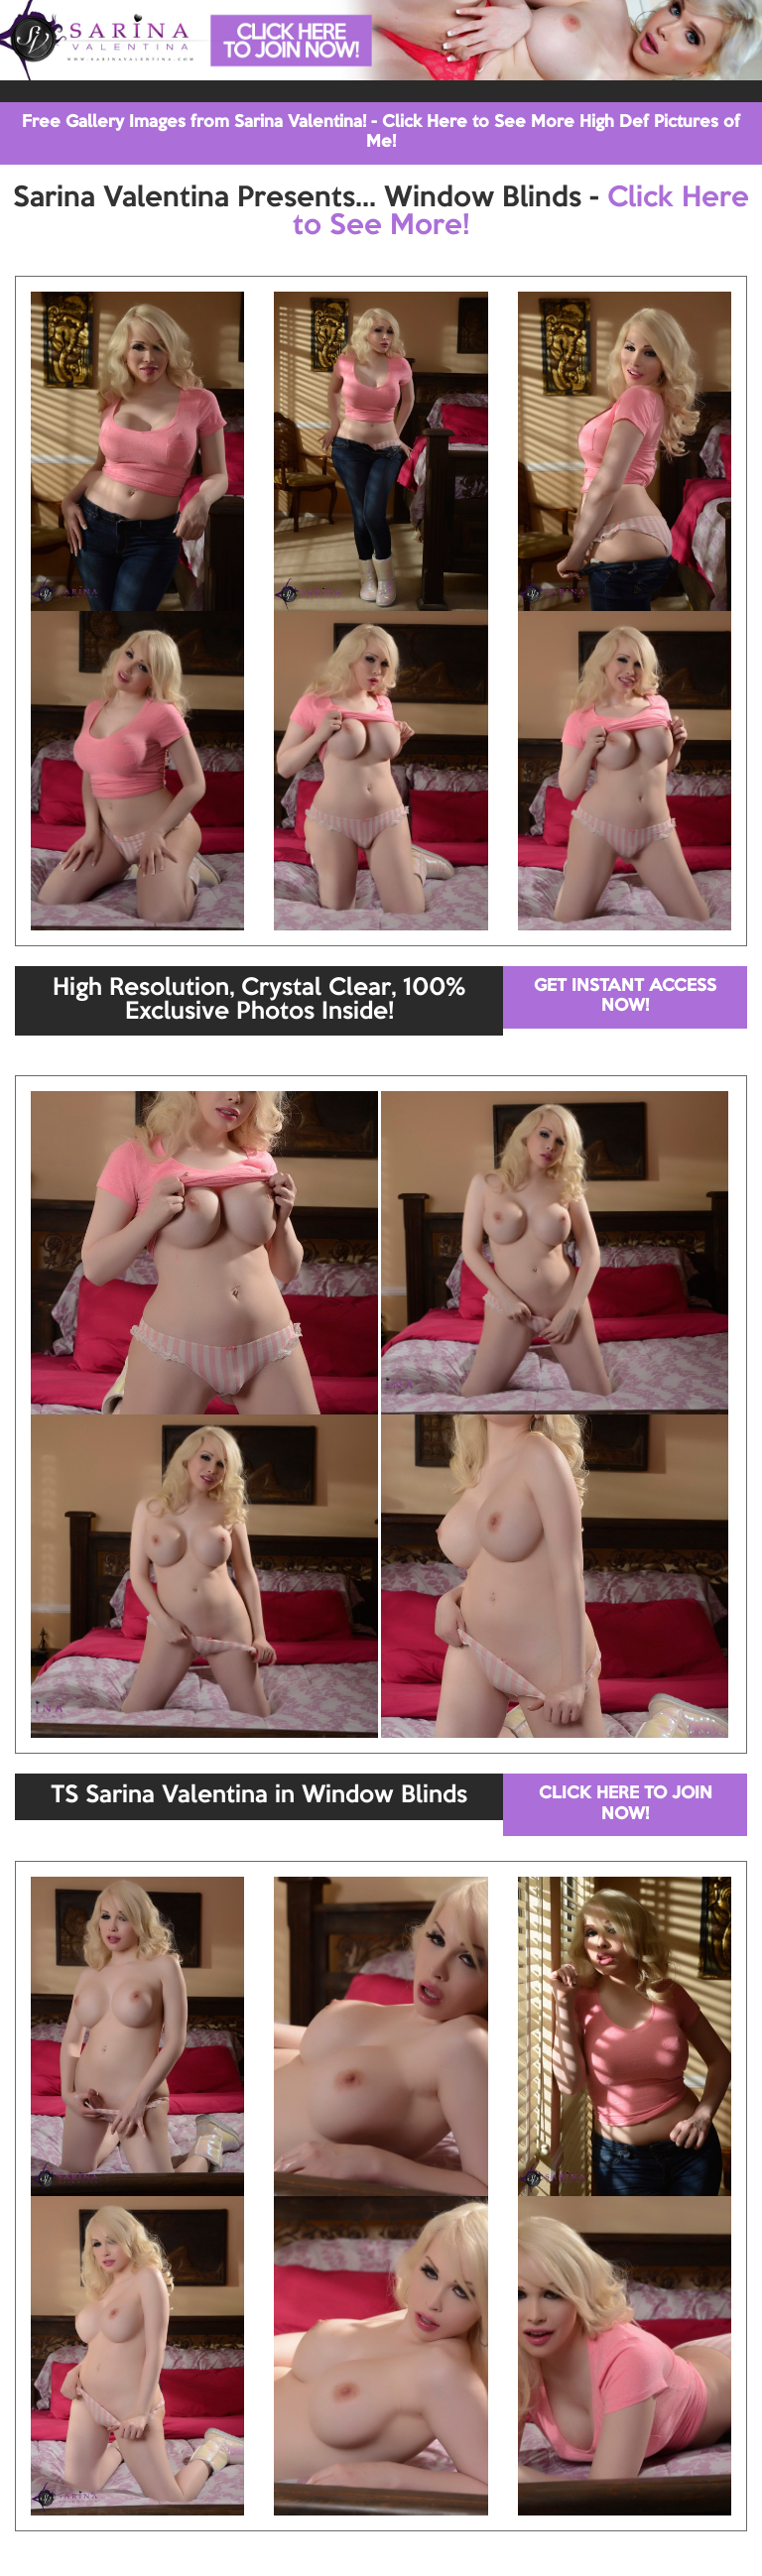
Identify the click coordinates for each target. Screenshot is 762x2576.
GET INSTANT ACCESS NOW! (625, 996)
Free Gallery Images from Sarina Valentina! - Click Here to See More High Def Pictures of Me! (381, 132)
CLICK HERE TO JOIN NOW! (625, 1803)
